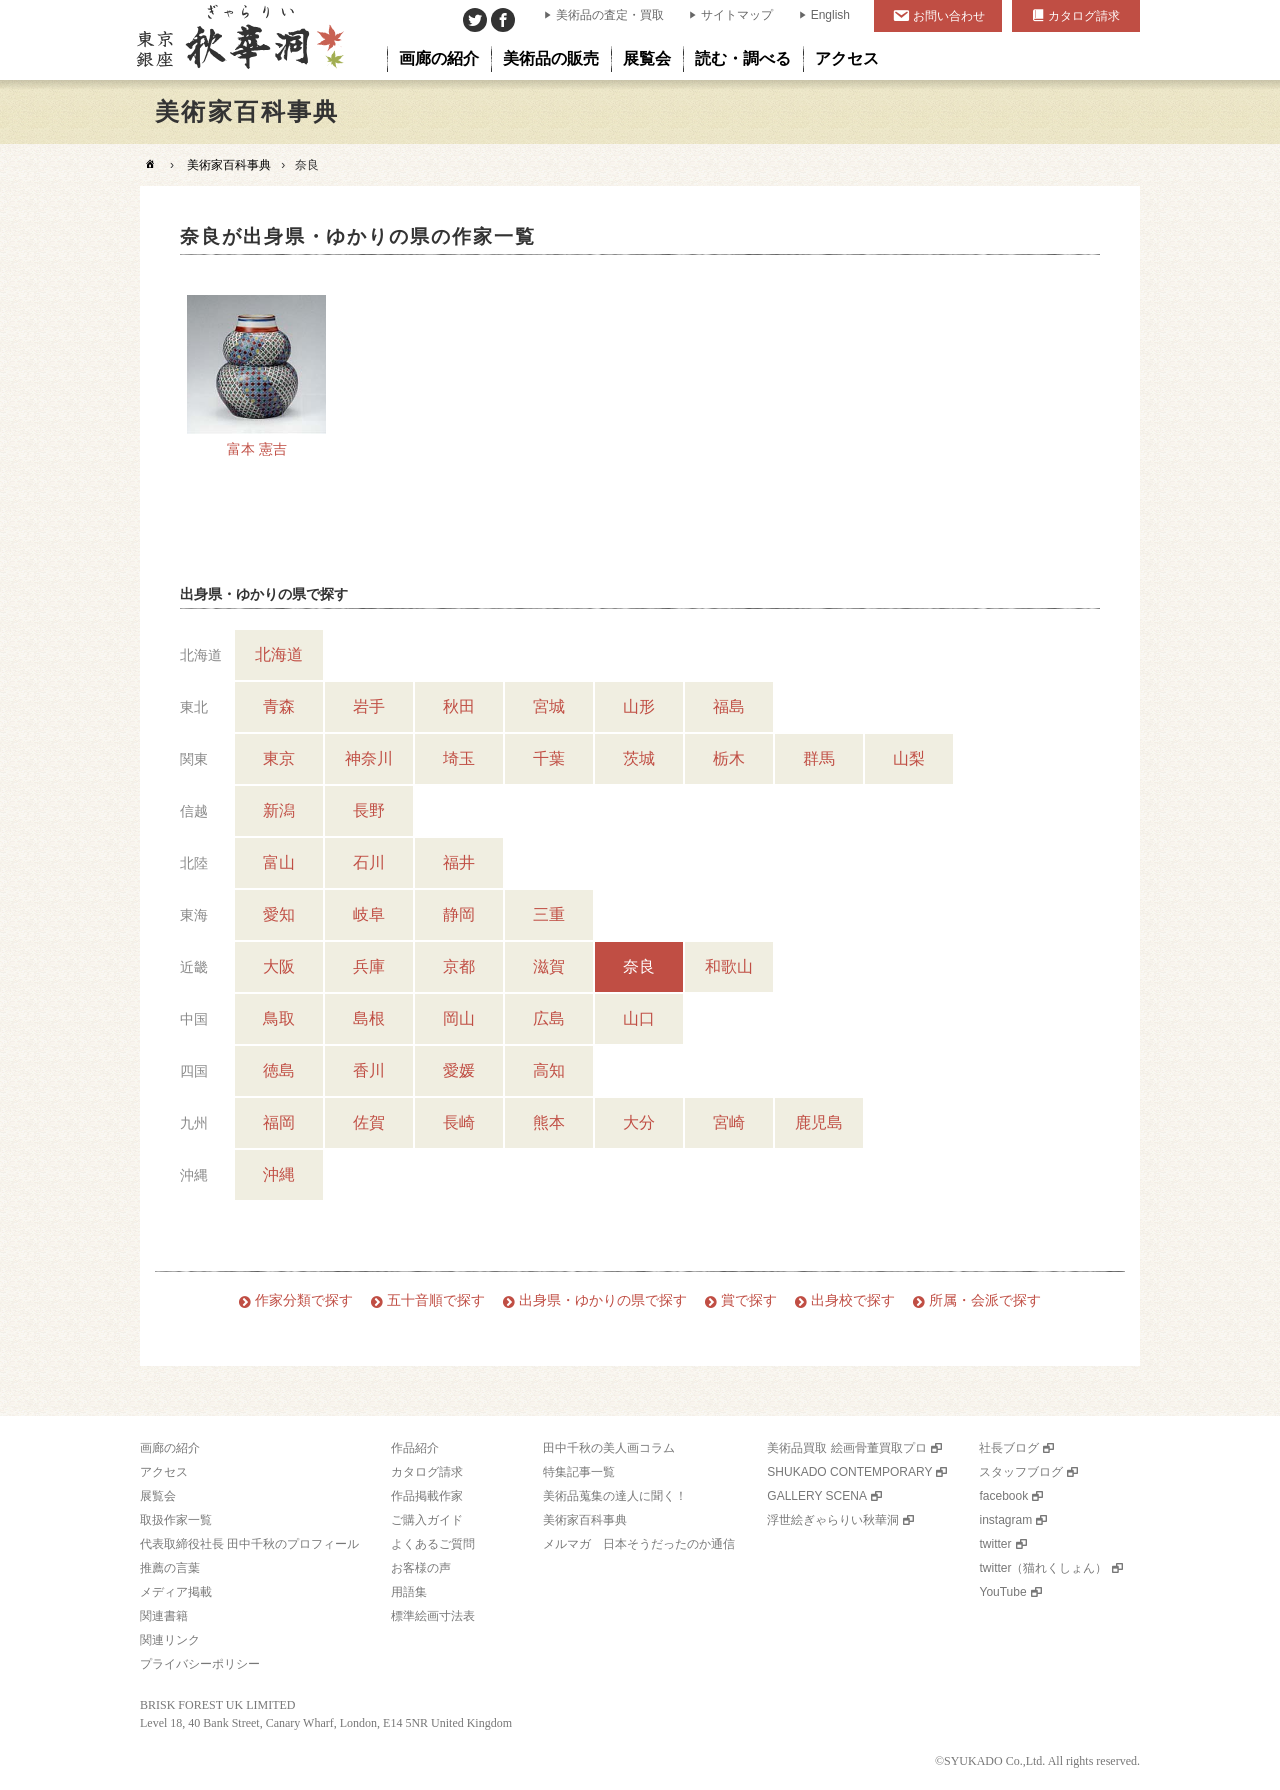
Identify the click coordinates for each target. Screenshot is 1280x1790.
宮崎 (729, 1122)
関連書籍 (164, 1616)
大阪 (279, 966)
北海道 (279, 654)
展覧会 (158, 1496)
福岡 (279, 1122)
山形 (639, 706)
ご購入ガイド (427, 1520)
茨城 (639, 758)
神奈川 (369, 758)
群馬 (819, 758)
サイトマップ (737, 15)
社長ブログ (1009, 1448)
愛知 (279, 914)
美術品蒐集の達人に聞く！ (615, 1496)
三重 (549, 914)
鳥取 (279, 1018)
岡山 (459, 1018)
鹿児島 (819, 1122)
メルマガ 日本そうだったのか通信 (639, 1544)
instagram (1005, 1520)
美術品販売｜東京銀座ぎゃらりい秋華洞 (238, 40)
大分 (639, 1122)
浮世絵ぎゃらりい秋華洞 (833, 1520)
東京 (279, 758)
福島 (729, 706)
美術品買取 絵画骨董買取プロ (846, 1448)
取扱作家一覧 (176, 1520)
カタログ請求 (1084, 16)
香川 (369, 1070)
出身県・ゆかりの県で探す (603, 1300)
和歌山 (729, 966)
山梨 (909, 758)
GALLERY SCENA (817, 1496)
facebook (1003, 1496)
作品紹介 (415, 1448)
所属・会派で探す (985, 1300)
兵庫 (369, 966)
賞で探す (749, 1300)
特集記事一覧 (579, 1472)
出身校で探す (853, 1300)
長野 (369, 810)
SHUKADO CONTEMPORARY (849, 1472)
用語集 (409, 1592)
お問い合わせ (949, 16)
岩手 (369, 706)
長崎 (459, 1122)
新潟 (279, 810)
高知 (549, 1070)
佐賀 (369, 1122)
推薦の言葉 (170, 1568)
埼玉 (459, 758)
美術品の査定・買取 (610, 15)
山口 (639, 1018)
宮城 (549, 706)
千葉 (549, 758)
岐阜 (369, 914)
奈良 (639, 966)
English (830, 15)
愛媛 (459, 1070)
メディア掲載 (176, 1592)
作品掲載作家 (427, 1496)
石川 (369, 862)
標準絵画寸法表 (433, 1616)
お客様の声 (421, 1568)
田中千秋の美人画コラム (609, 1448)
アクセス (164, 1472)
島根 (369, 1018)
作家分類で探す (304, 1300)
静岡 (459, 914)
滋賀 (549, 966)
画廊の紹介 (170, 1448)
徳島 (279, 1070)
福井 (459, 862)
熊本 (549, 1122)
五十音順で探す (436, 1300)
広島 (549, 1018)
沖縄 (279, 1174)
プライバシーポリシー (200, 1664)
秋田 (459, 706)
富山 (279, 862)
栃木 (729, 758)
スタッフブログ (1021, 1472)
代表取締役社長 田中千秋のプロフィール (249, 1544)
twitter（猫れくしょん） (1043, 1568)
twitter (995, 1544)
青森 (279, 706)
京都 (459, 966)
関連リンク (170, 1640)
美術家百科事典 (229, 165)
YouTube (1002, 1592)
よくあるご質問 (433, 1544)
